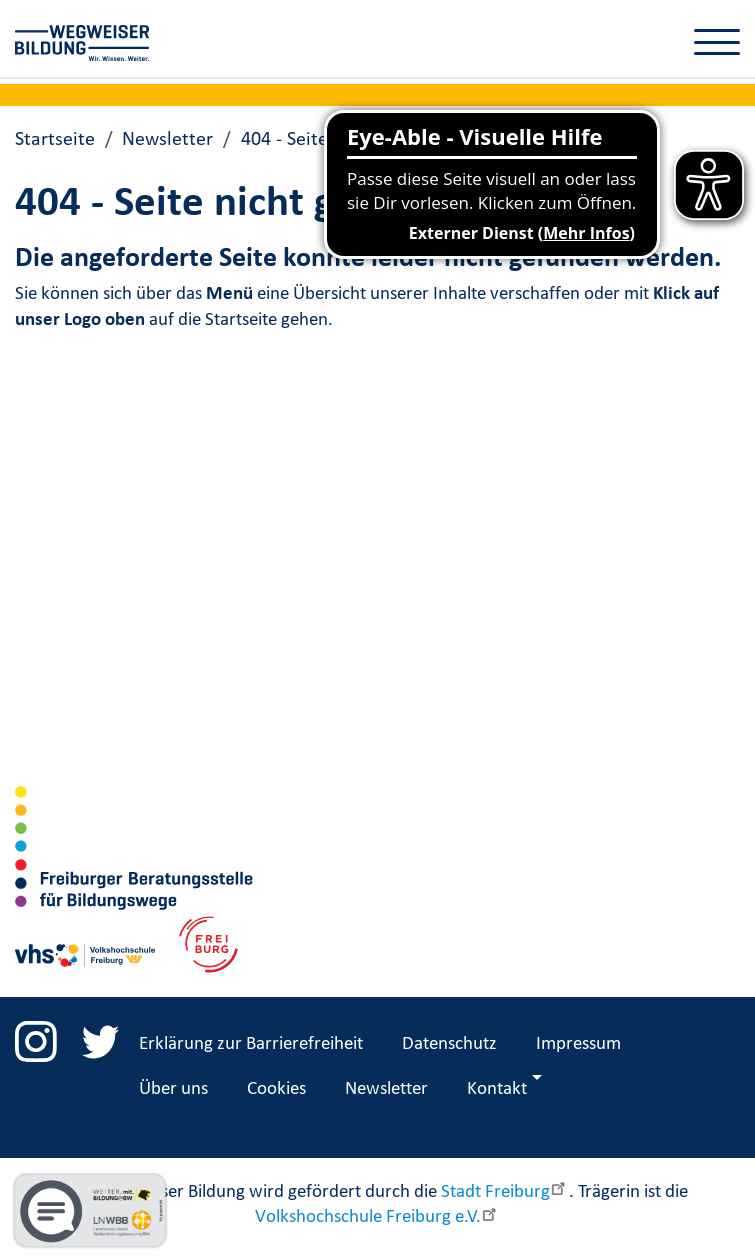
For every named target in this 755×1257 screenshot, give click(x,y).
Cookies (276, 1087)
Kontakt (497, 1087)
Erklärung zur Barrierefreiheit (251, 1042)
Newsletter (167, 138)
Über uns (173, 1087)
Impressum (578, 1042)
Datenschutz (449, 1042)
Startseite (55, 138)
